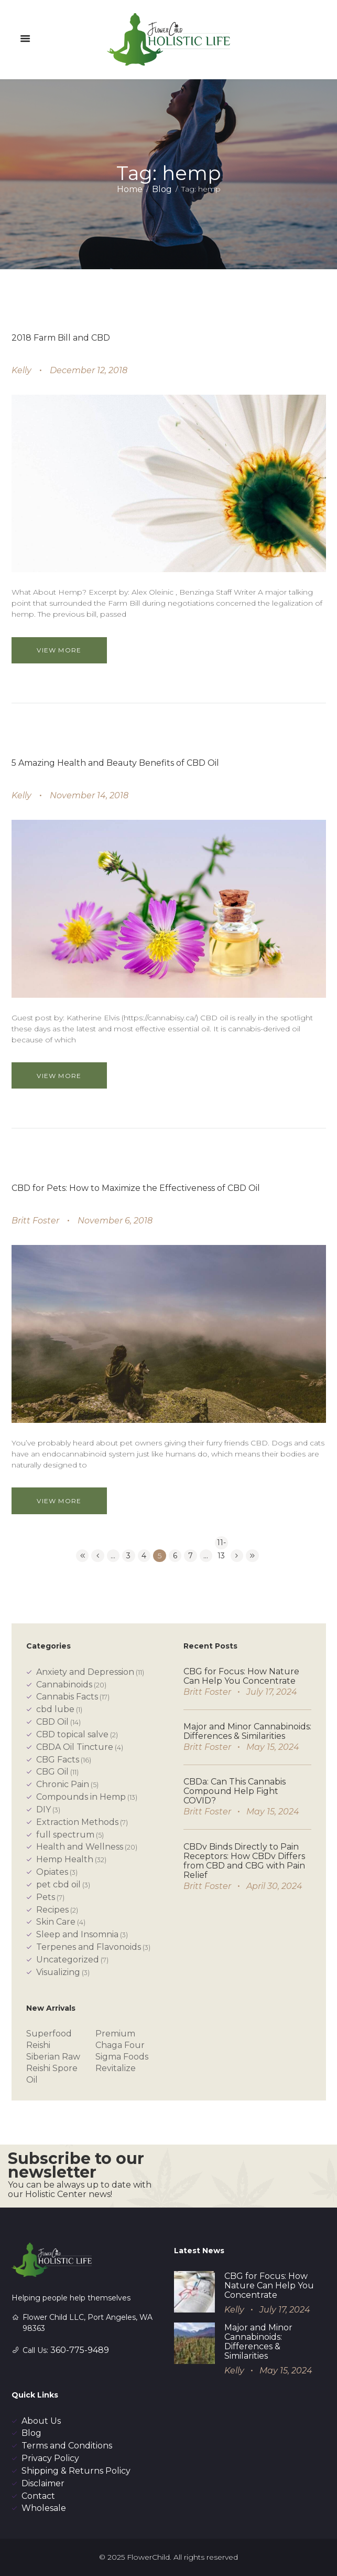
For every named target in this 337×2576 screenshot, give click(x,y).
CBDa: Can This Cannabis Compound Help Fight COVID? (234, 1791)
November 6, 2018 (115, 1221)
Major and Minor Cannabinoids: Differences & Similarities (247, 1731)
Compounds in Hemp (81, 1797)
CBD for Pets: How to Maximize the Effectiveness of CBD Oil (136, 1188)
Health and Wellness (79, 1847)
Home (130, 189)
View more (59, 650)
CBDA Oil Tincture (74, 1747)
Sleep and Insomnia (77, 1934)
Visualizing (58, 1972)
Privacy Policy (50, 2458)
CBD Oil (52, 1722)
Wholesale (43, 2508)
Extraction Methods (77, 1822)
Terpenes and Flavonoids (88, 1947)
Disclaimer (42, 2483)
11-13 (221, 1543)
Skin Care (55, 1922)
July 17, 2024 (271, 1692)
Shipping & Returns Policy (76, 2471)
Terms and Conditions (66, 2446)
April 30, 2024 (274, 1886)
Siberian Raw (53, 2057)
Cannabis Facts (67, 1697)
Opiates (52, 1872)
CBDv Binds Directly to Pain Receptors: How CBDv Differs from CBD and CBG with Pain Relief (244, 1861)
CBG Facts (57, 1760)
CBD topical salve (72, 1734)
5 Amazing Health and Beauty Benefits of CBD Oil (115, 763)
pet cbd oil (58, 1884)
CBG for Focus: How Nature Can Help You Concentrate (241, 1676)
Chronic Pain (62, 1784)
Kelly (21, 370)
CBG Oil (52, 1772)
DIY (43, 1809)
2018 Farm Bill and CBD (61, 338)
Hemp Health (64, 1859)
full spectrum (65, 1835)
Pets (45, 1897)
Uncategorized (67, 1960)
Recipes (52, 1910)
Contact (38, 2496)
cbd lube (55, 1709)
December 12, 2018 (88, 370)
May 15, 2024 (272, 1747)
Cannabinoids (64, 1685)
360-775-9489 (79, 2350)
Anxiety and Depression (85, 1672)
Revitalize (115, 2068)
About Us (41, 2421)
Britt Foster (35, 1221)
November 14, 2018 (89, 795)
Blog (162, 189)
